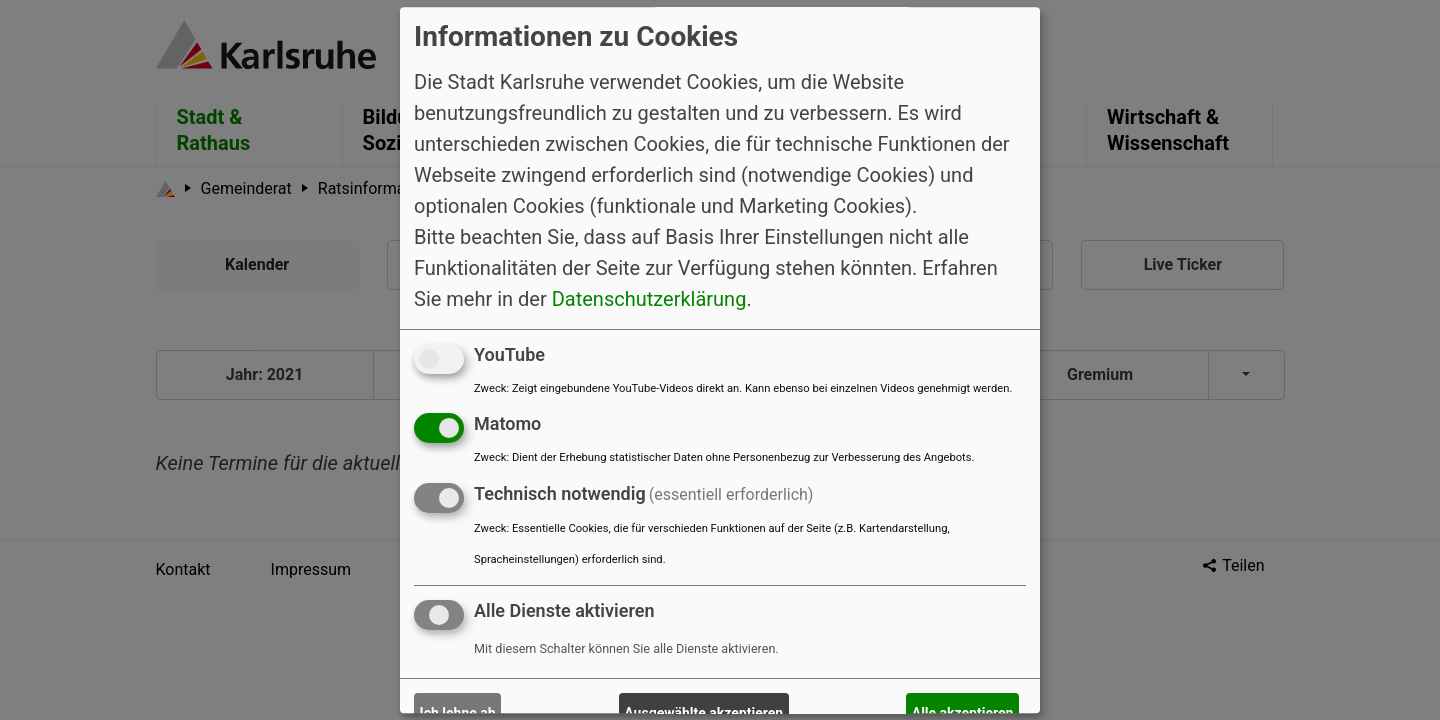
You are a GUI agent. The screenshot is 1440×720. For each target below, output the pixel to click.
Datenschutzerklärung (649, 299)
